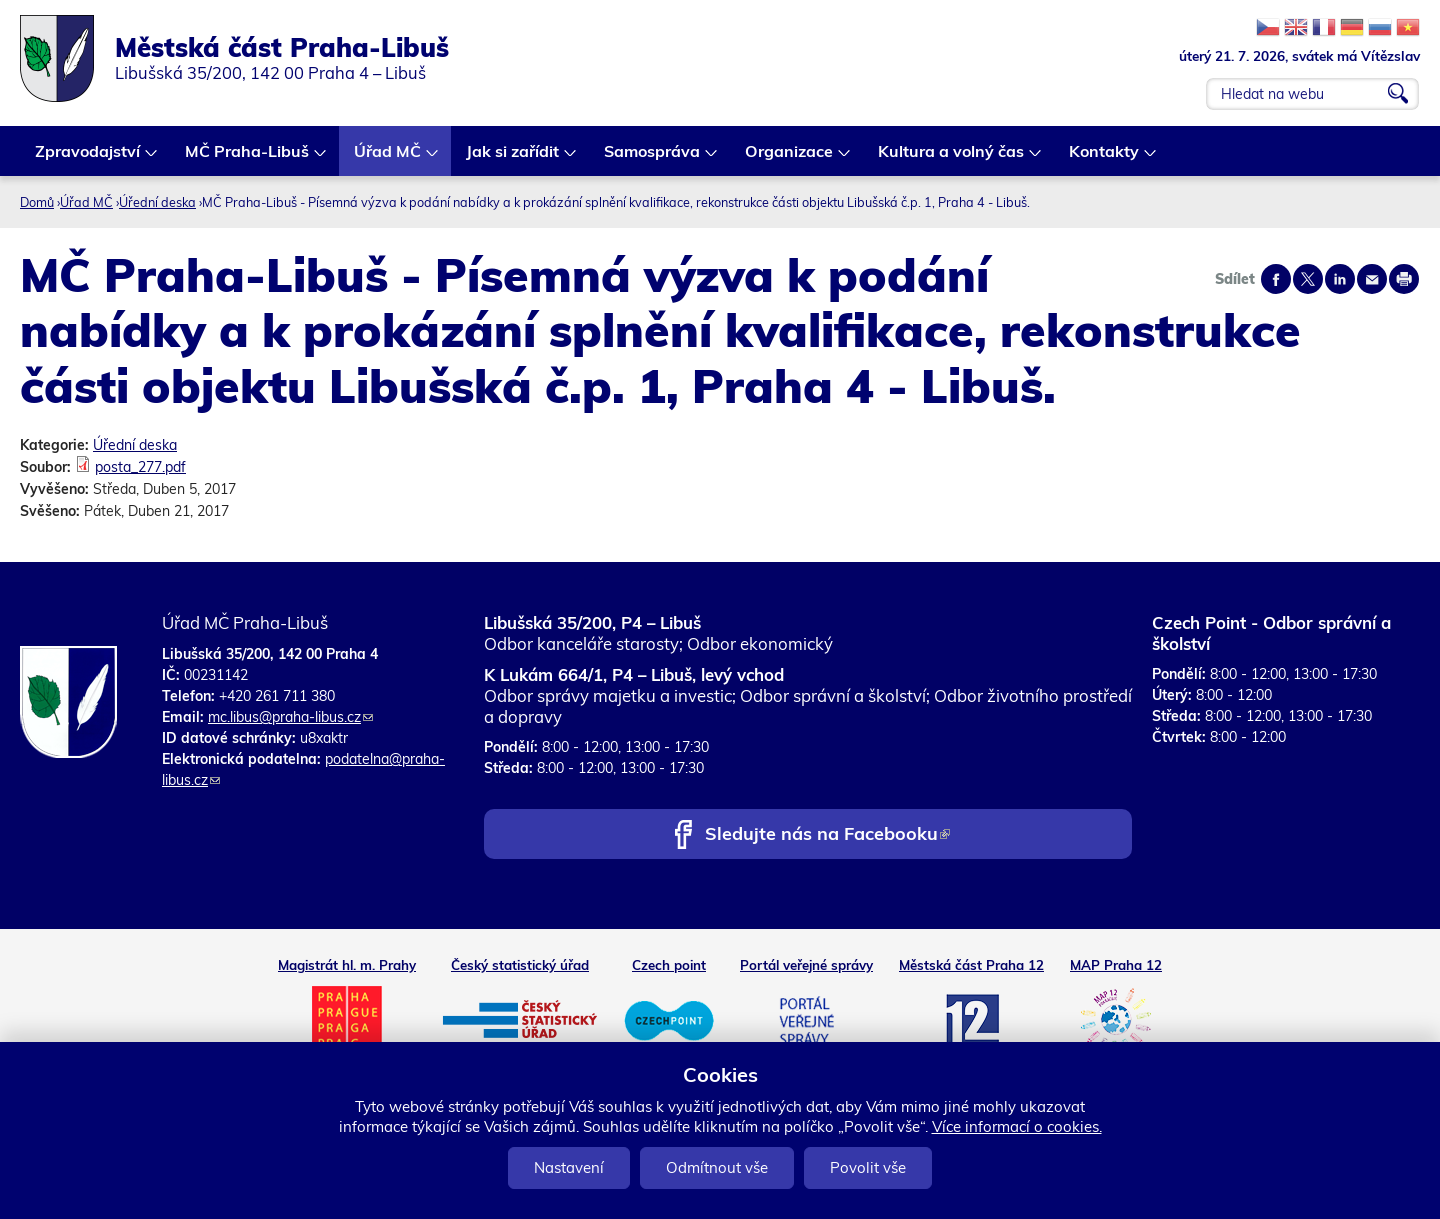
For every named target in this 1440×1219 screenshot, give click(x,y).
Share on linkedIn (1340, 279)
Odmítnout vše (717, 1167)
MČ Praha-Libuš (248, 158)
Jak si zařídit (513, 158)
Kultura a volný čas (952, 158)
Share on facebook (1276, 279)
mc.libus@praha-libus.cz (290, 717)
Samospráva (653, 158)
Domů (37, 202)
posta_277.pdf (140, 467)
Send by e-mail (1372, 279)
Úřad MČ (388, 158)
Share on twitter (1308, 279)
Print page (1404, 279)
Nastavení (569, 1167)
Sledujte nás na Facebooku (827, 835)
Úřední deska (157, 202)
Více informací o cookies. (1017, 1126)
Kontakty (1105, 158)
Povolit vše (868, 1167)
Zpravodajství (88, 158)
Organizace (790, 158)
